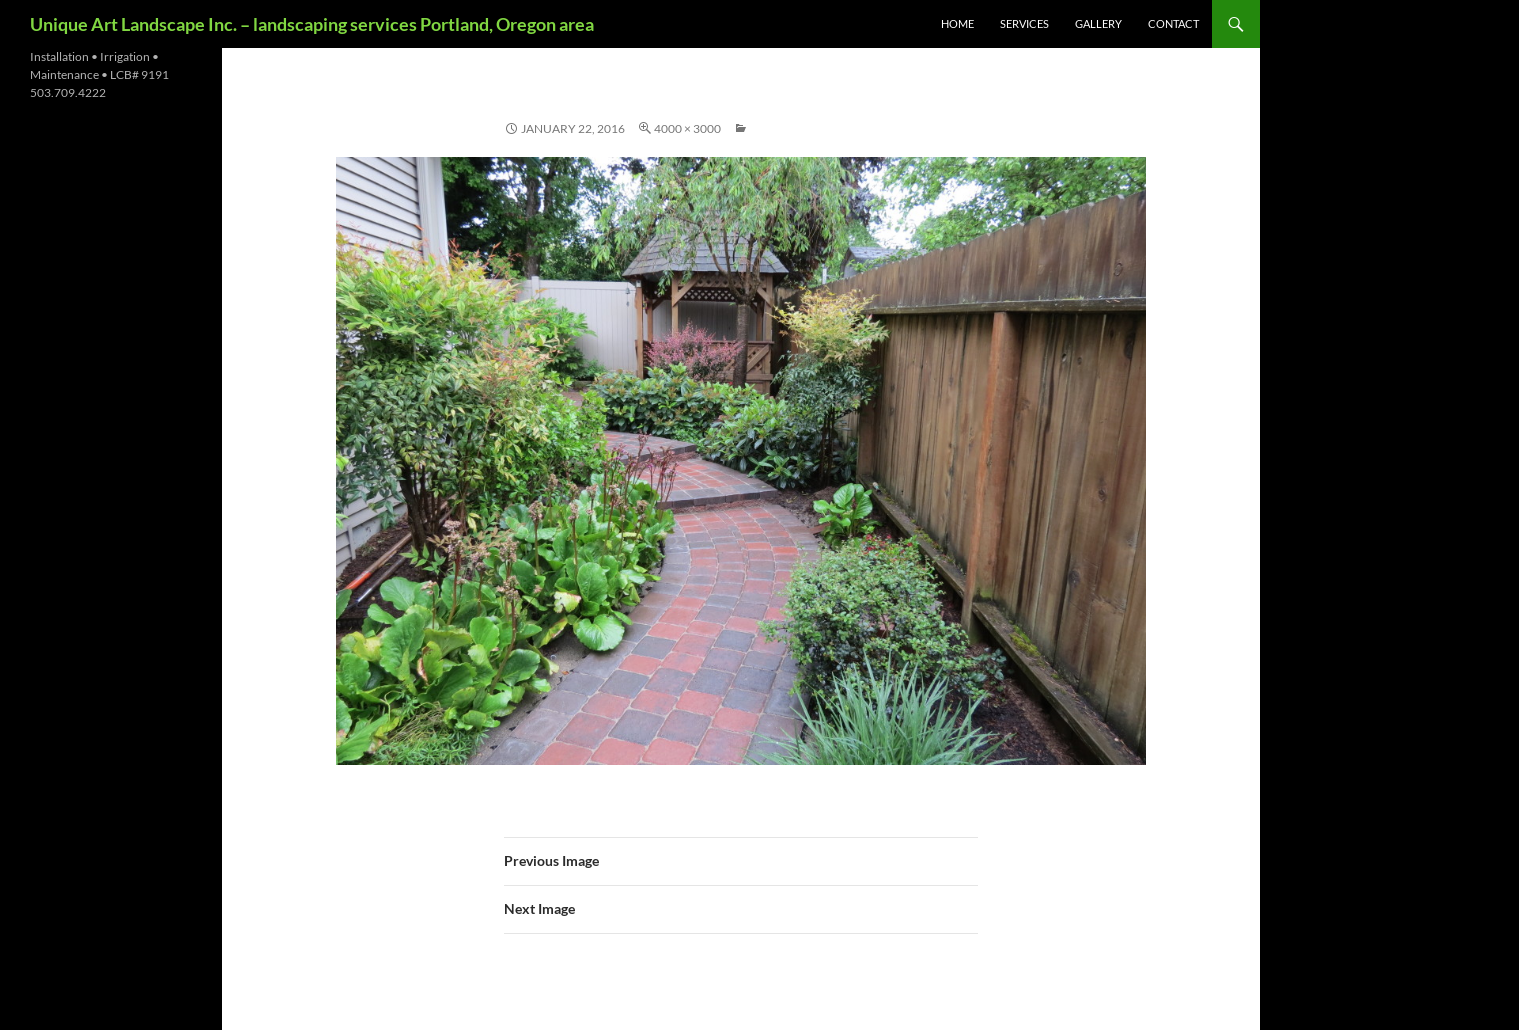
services (1024, 23)
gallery (1098, 23)
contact (1173, 23)
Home (957, 23)
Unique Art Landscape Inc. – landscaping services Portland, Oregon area (312, 24)
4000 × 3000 (687, 128)
